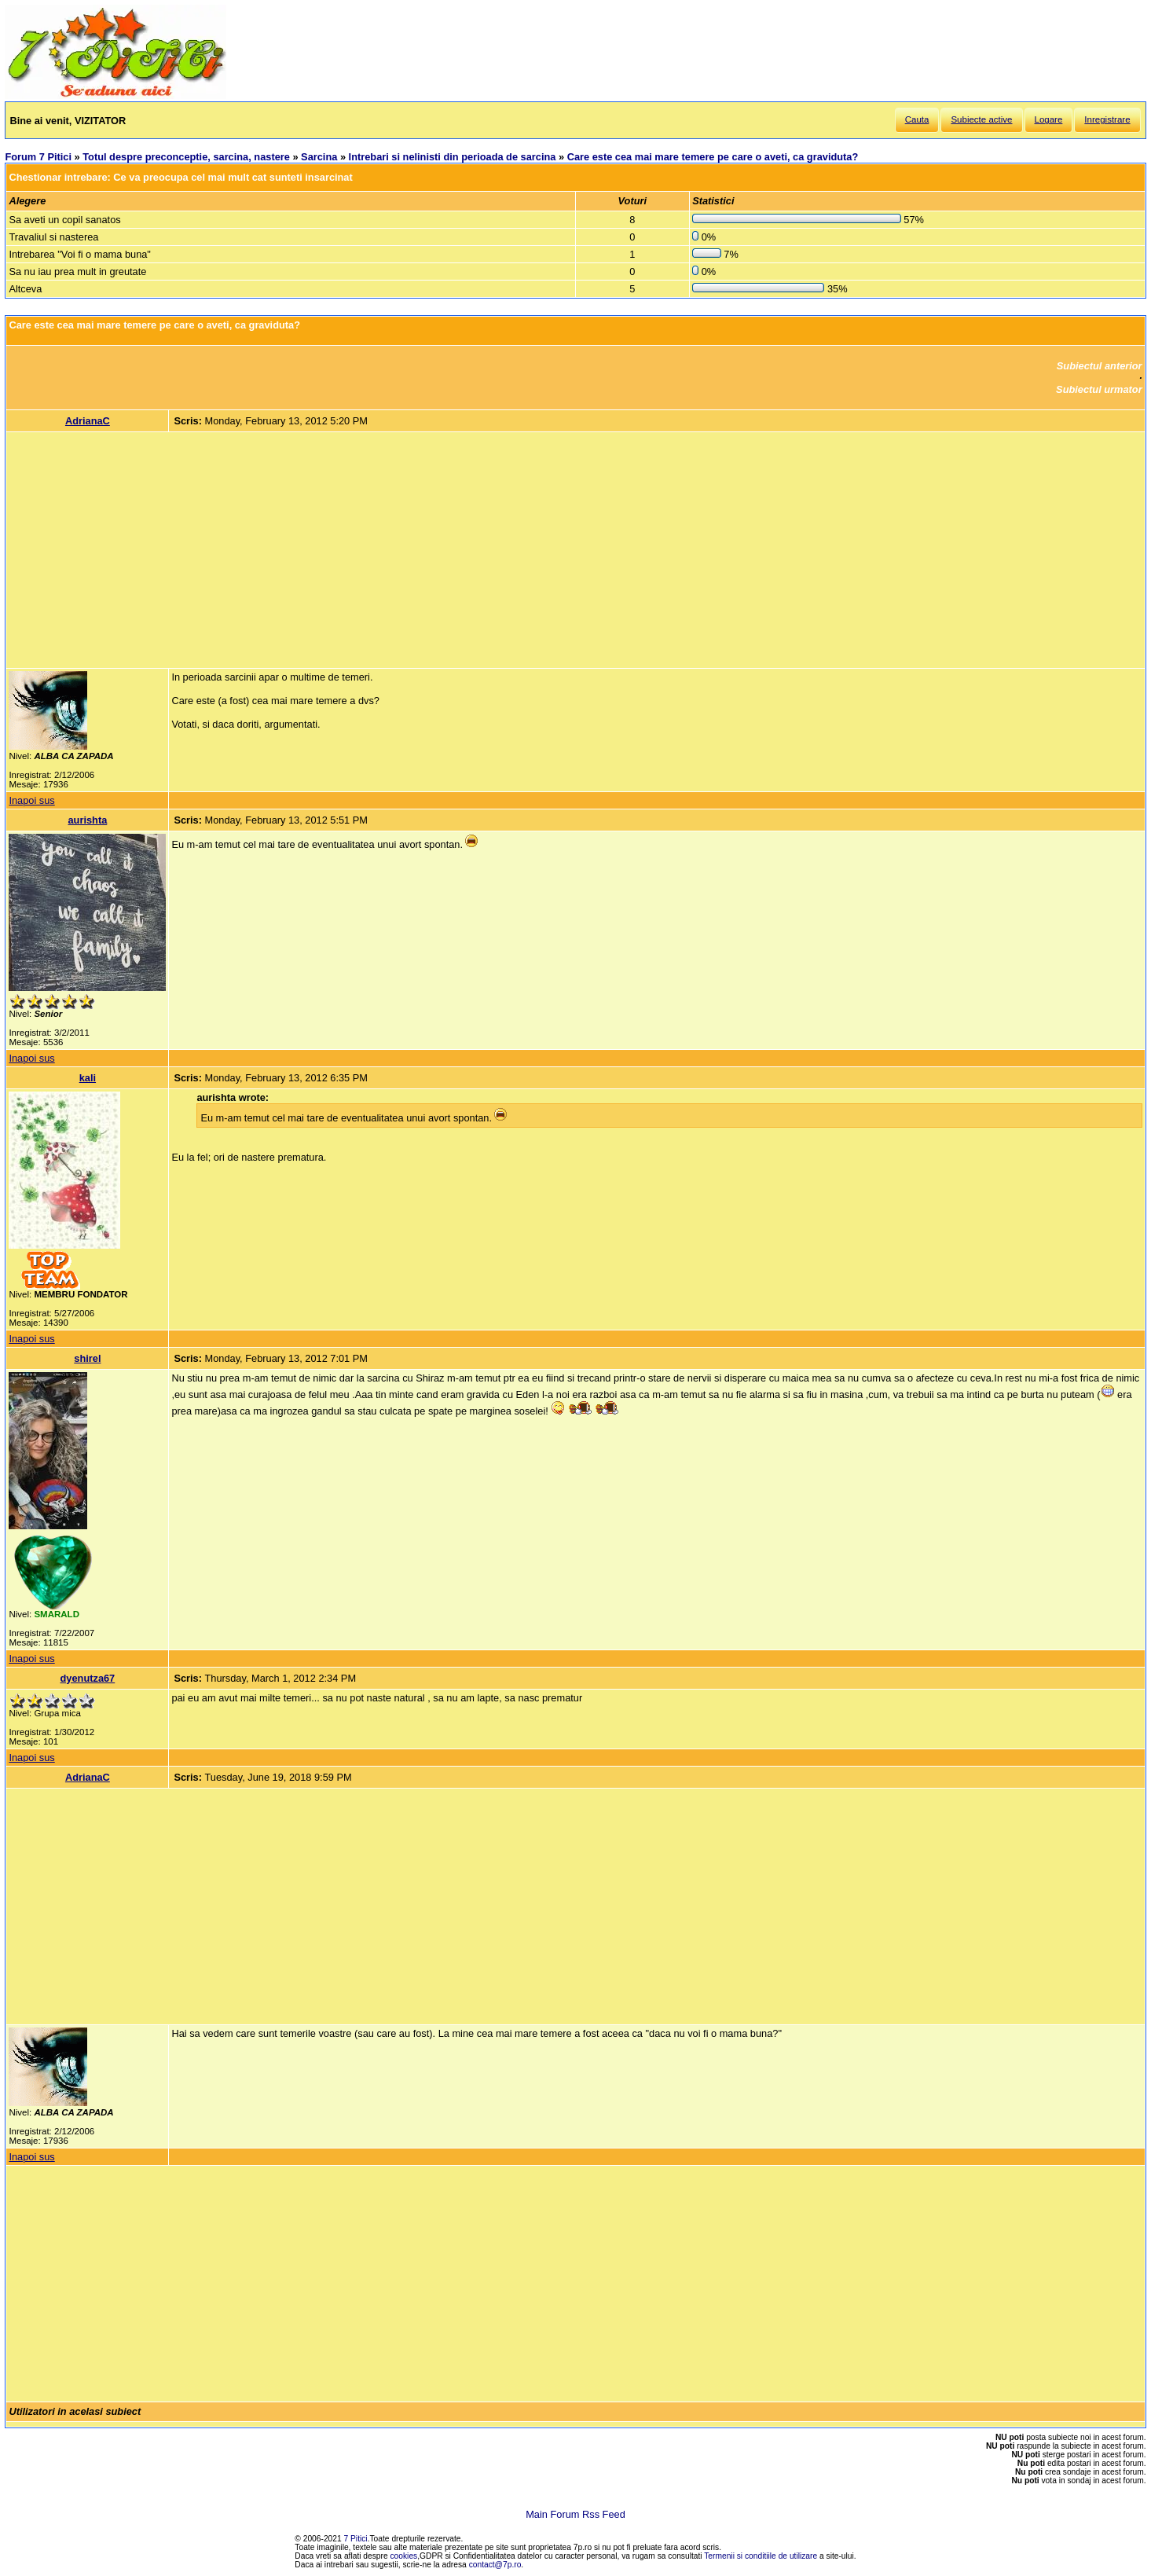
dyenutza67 (87, 1678)
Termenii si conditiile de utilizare (760, 2556)
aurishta (87, 820)
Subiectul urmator (1099, 389)
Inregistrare (1107, 119)
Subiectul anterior (1099, 366)
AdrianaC (87, 421)
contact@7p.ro (495, 2564)
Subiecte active (981, 119)
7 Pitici (356, 2538)
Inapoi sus (31, 800)
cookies (404, 2556)
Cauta (917, 119)
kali (87, 1078)
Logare (1049, 119)
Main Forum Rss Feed (575, 2514)
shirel (87, 1358)
